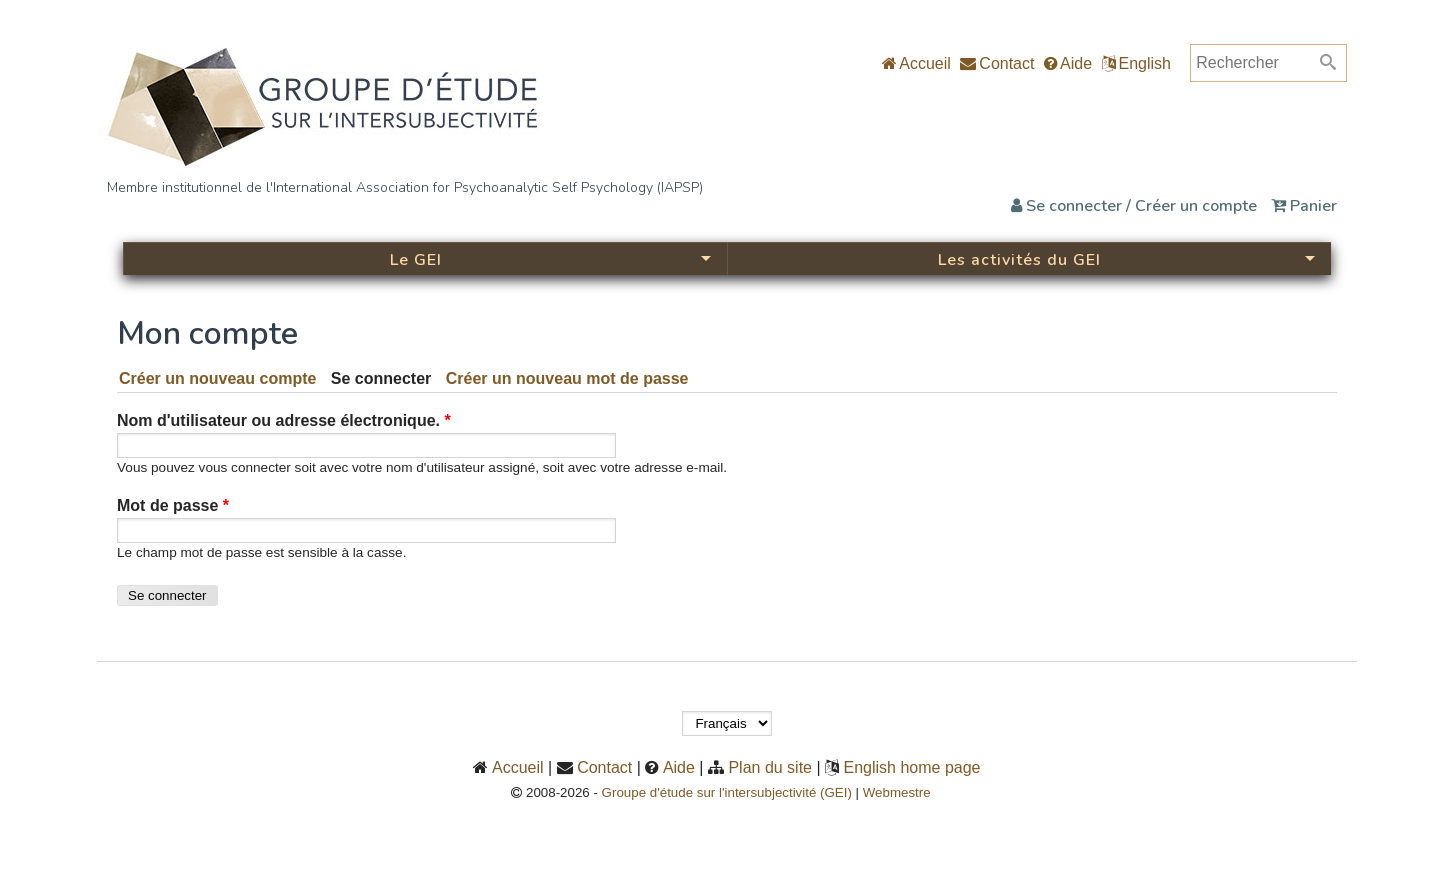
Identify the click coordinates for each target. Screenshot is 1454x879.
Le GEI (416, 260)
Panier (1304, 206)
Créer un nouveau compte (217, 378)
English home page (912, 767)
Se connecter (385, 378)
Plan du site (770, 767)
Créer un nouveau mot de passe (567, 378)
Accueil (916, 63)
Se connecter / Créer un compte (1134, 206)
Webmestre (903, 792)
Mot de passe (173, 505)
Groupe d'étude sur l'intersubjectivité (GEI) (727, 792)
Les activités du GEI (1019, 260)
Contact (997, 63)
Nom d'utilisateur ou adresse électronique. (284, 420)
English (1145, 63)
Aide (1068, 63)
